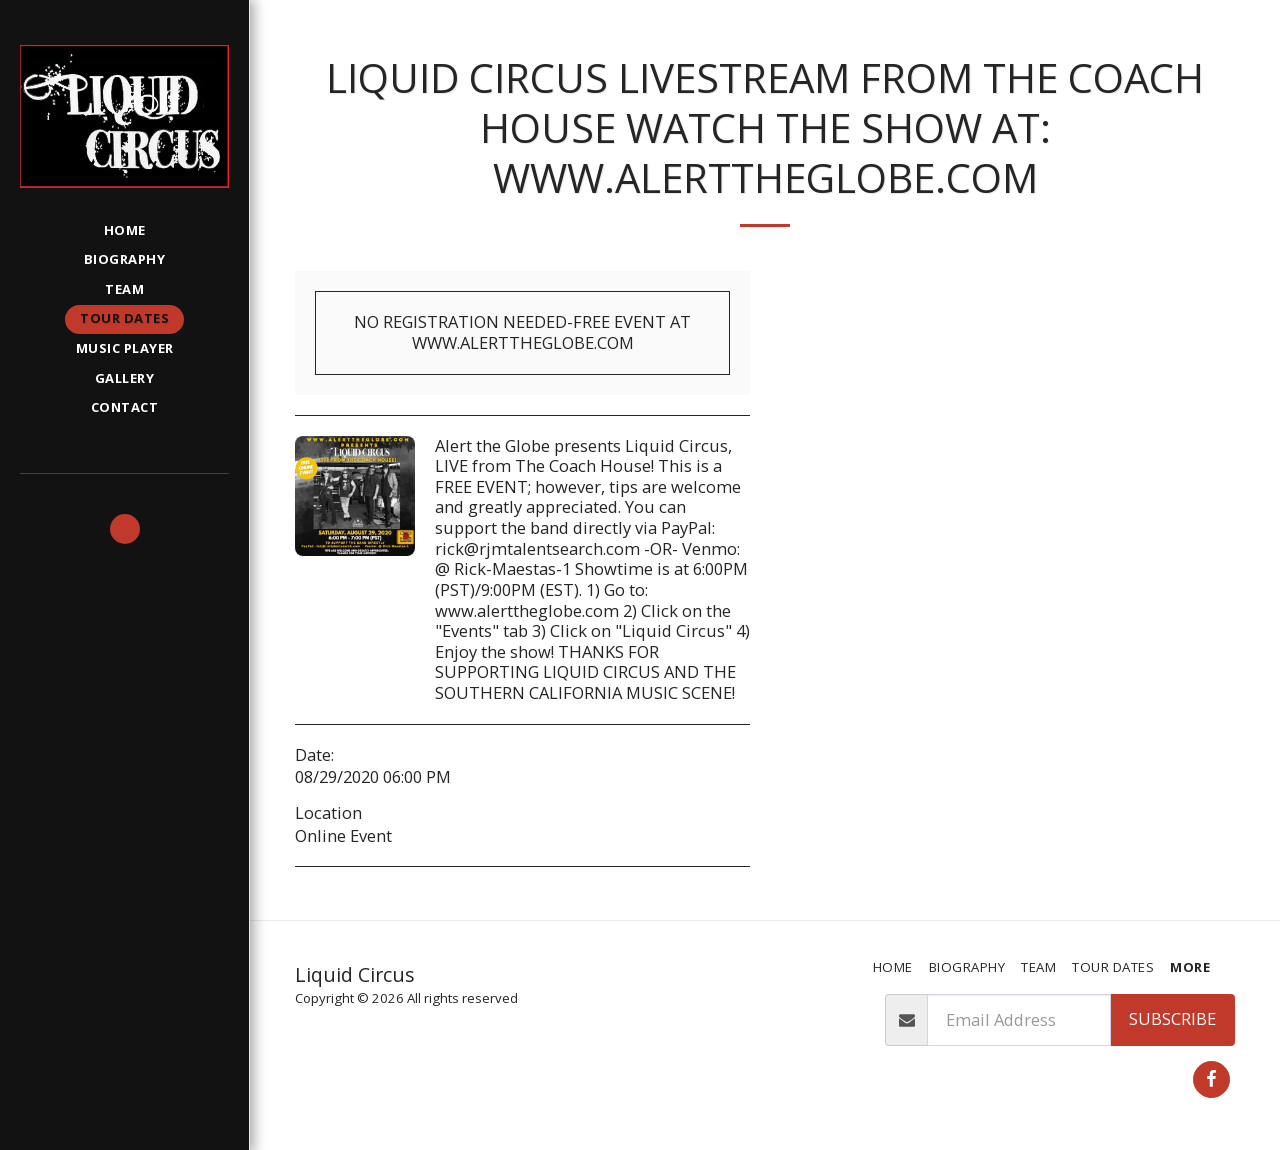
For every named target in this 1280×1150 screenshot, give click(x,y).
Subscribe (1172, 1018)
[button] (125, 529)
